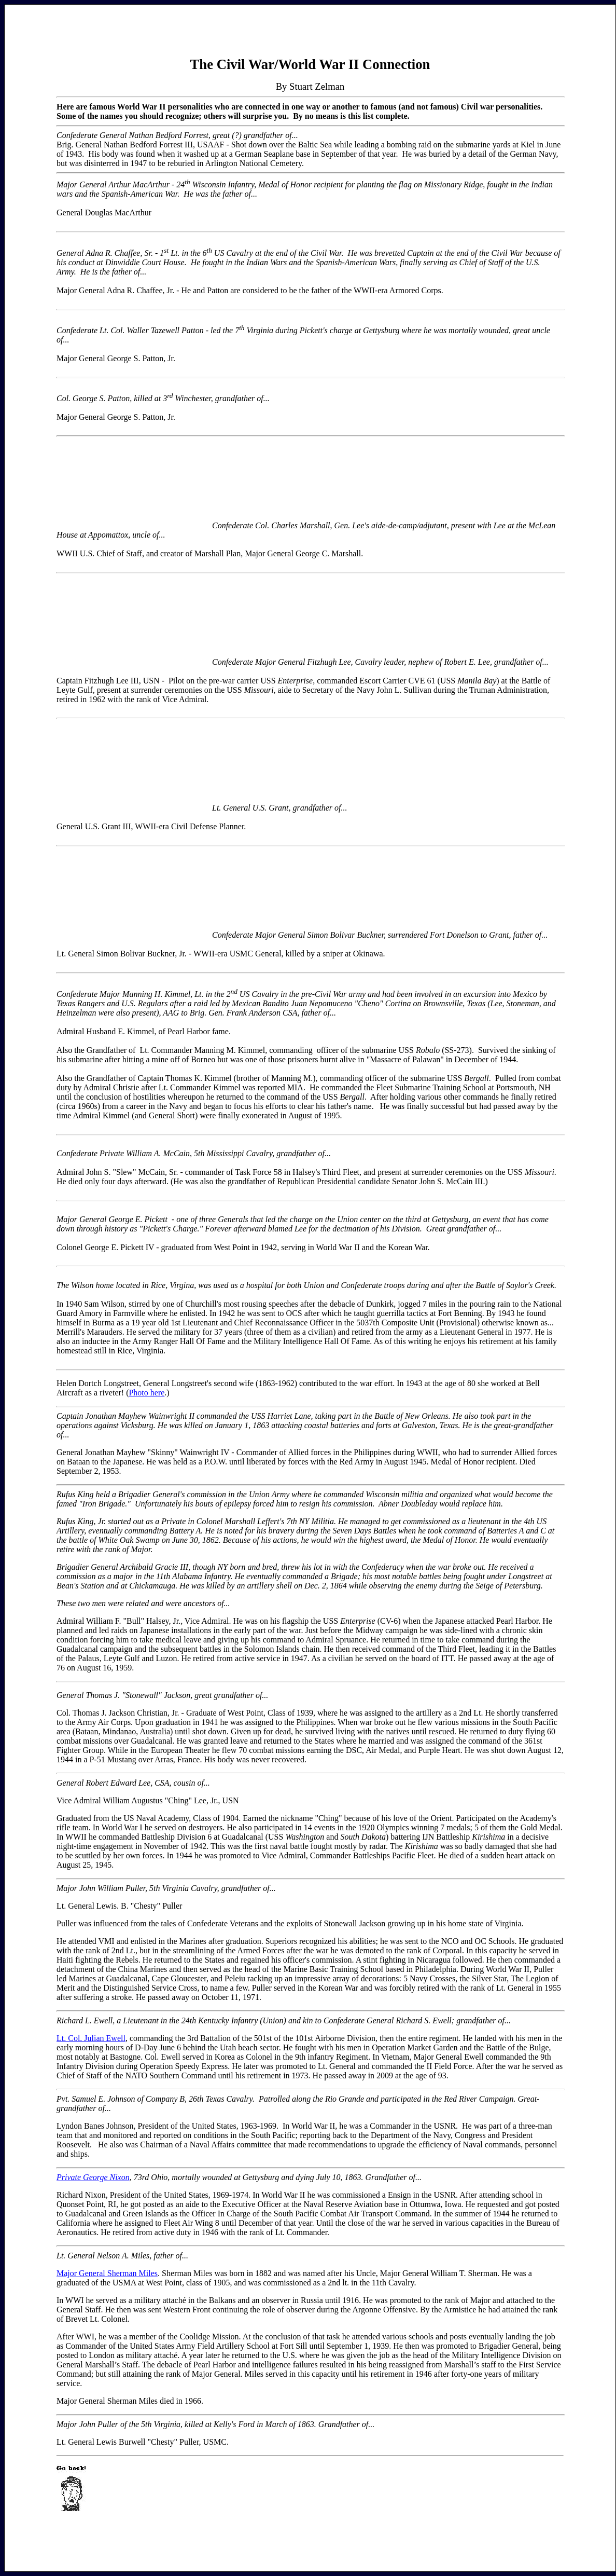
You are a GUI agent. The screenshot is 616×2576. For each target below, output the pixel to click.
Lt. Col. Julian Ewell (91, 2038)
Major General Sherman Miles (107, 2273)
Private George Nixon (93, 2177)
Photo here (146, 1392)
